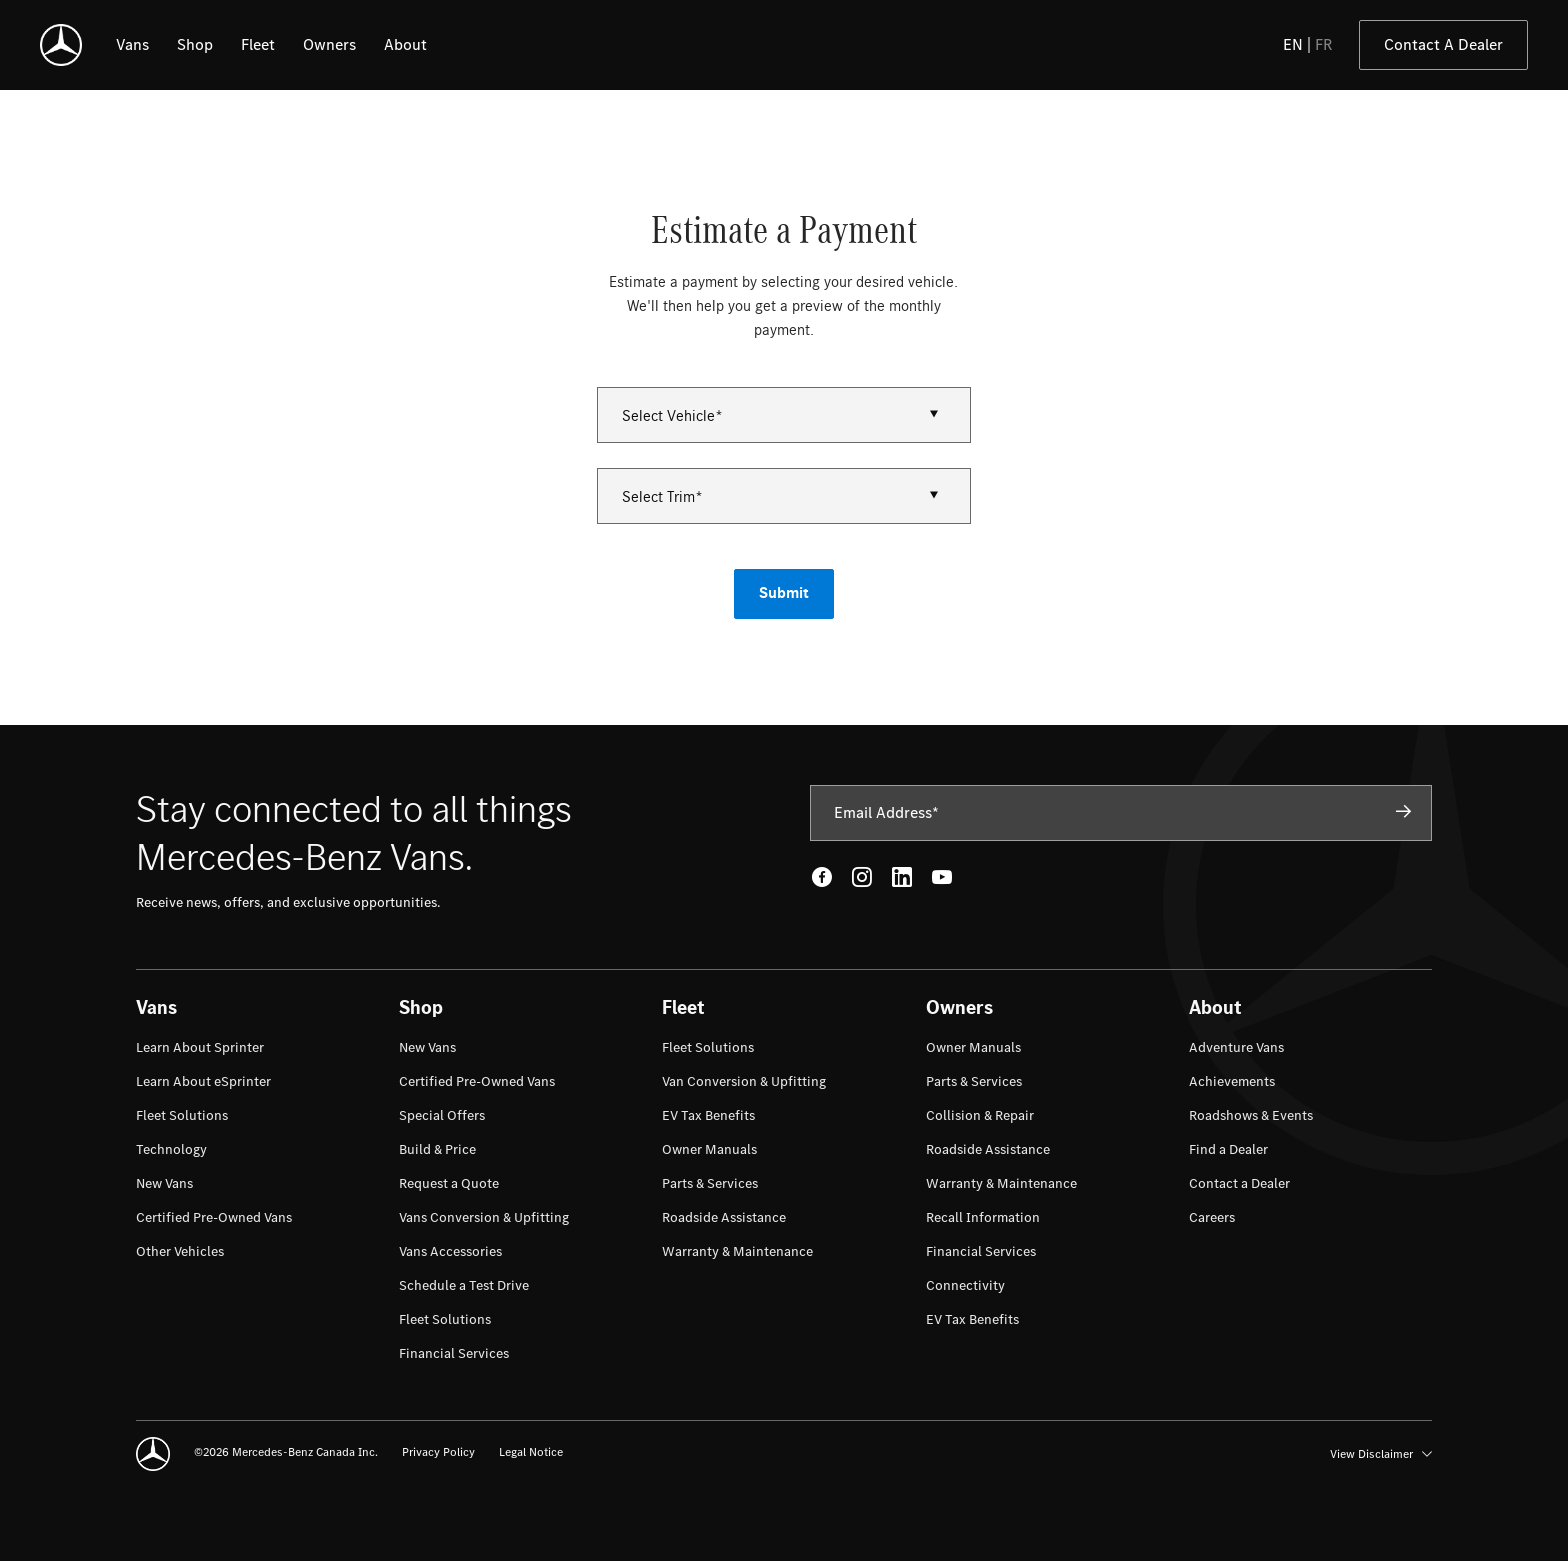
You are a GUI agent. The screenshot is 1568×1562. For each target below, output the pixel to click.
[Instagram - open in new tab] (862, 877)
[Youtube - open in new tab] (942, 877)
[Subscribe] (1404, 812)
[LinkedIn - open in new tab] (902, 877)
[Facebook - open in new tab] (822, 877)
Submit (784, 593)
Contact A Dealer (1443, 44)
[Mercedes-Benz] (61, 45)
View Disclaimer (1381, 1454)
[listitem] (132, 45)
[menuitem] (200, 1048)
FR (1324, 44)
